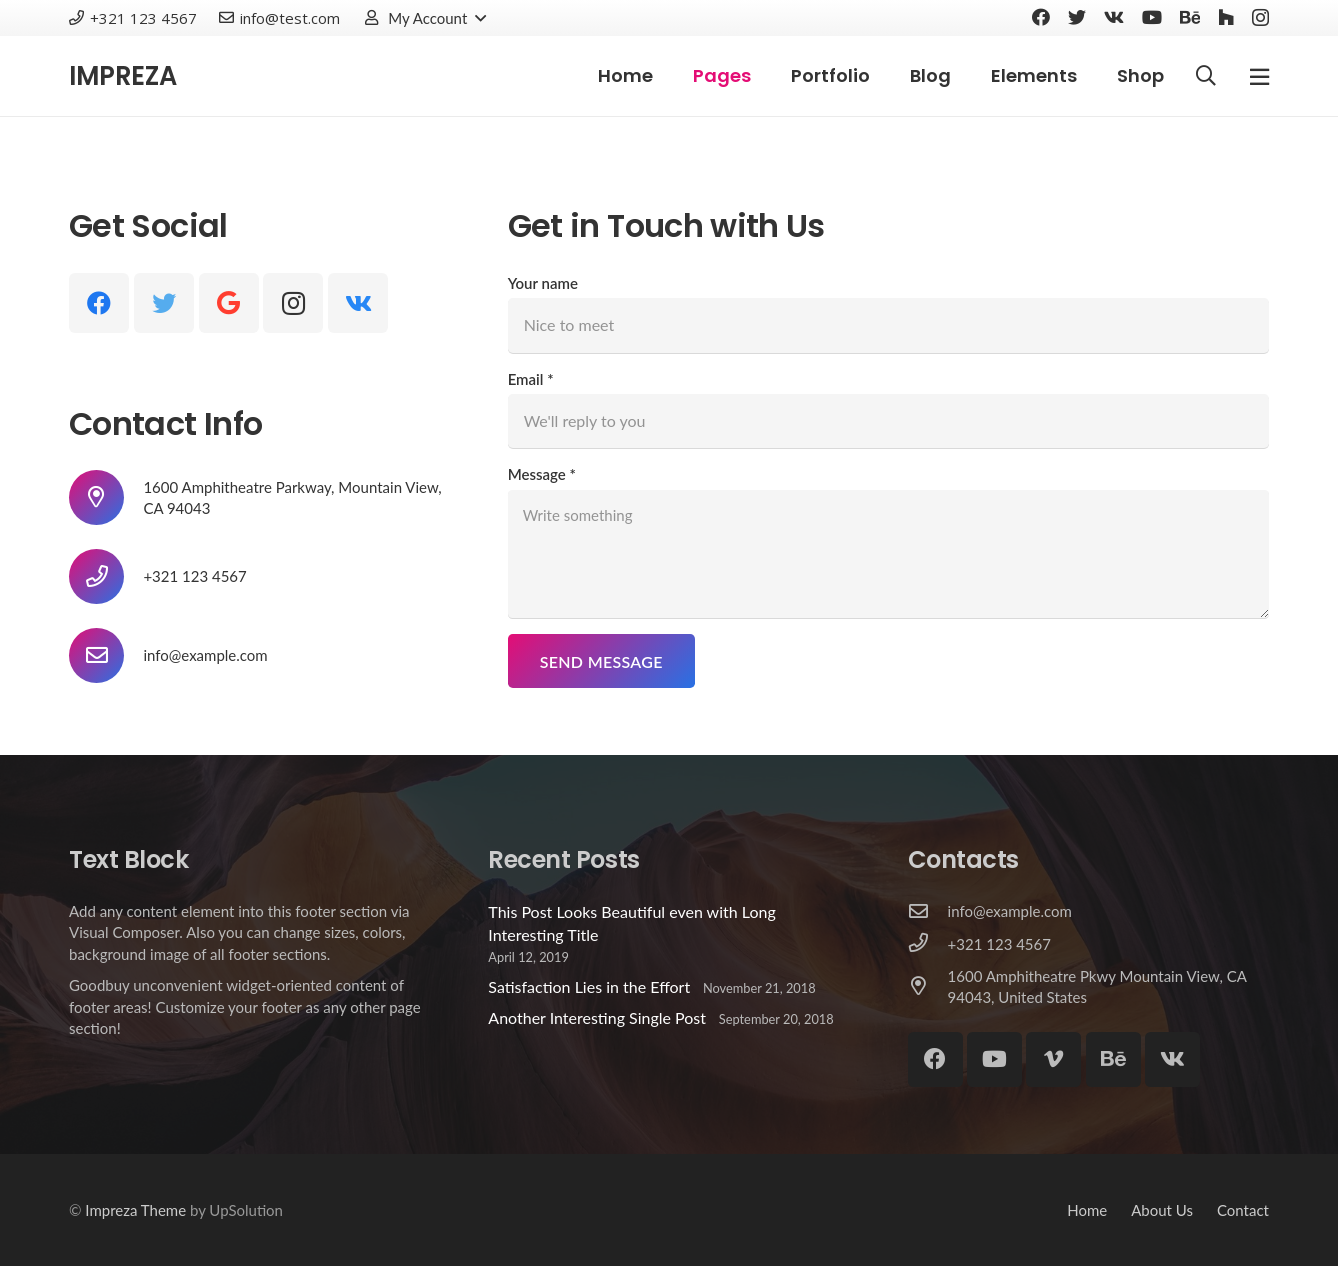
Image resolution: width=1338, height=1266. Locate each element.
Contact (1243, 1210)
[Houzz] (1226, 17)
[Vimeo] (1053, 1059)
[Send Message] (601, 661)
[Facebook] (1041, 17)
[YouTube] (1152, 17)
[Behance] (1190, 17)
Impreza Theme (135, 1210)
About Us (1162, 1210)
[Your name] (888, 325)
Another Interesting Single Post (597, 1017)
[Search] (1206, 76)
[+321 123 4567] (928, 944)
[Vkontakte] (1114, 17)
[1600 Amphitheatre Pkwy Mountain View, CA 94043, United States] (928, 987)
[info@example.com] (106, 655)
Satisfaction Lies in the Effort (589, 986)
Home (1087, 1210)
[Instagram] (1260, 18)
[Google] (229, 303)
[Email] (888, 421)
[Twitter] (1077, 17)
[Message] (888, 554)
